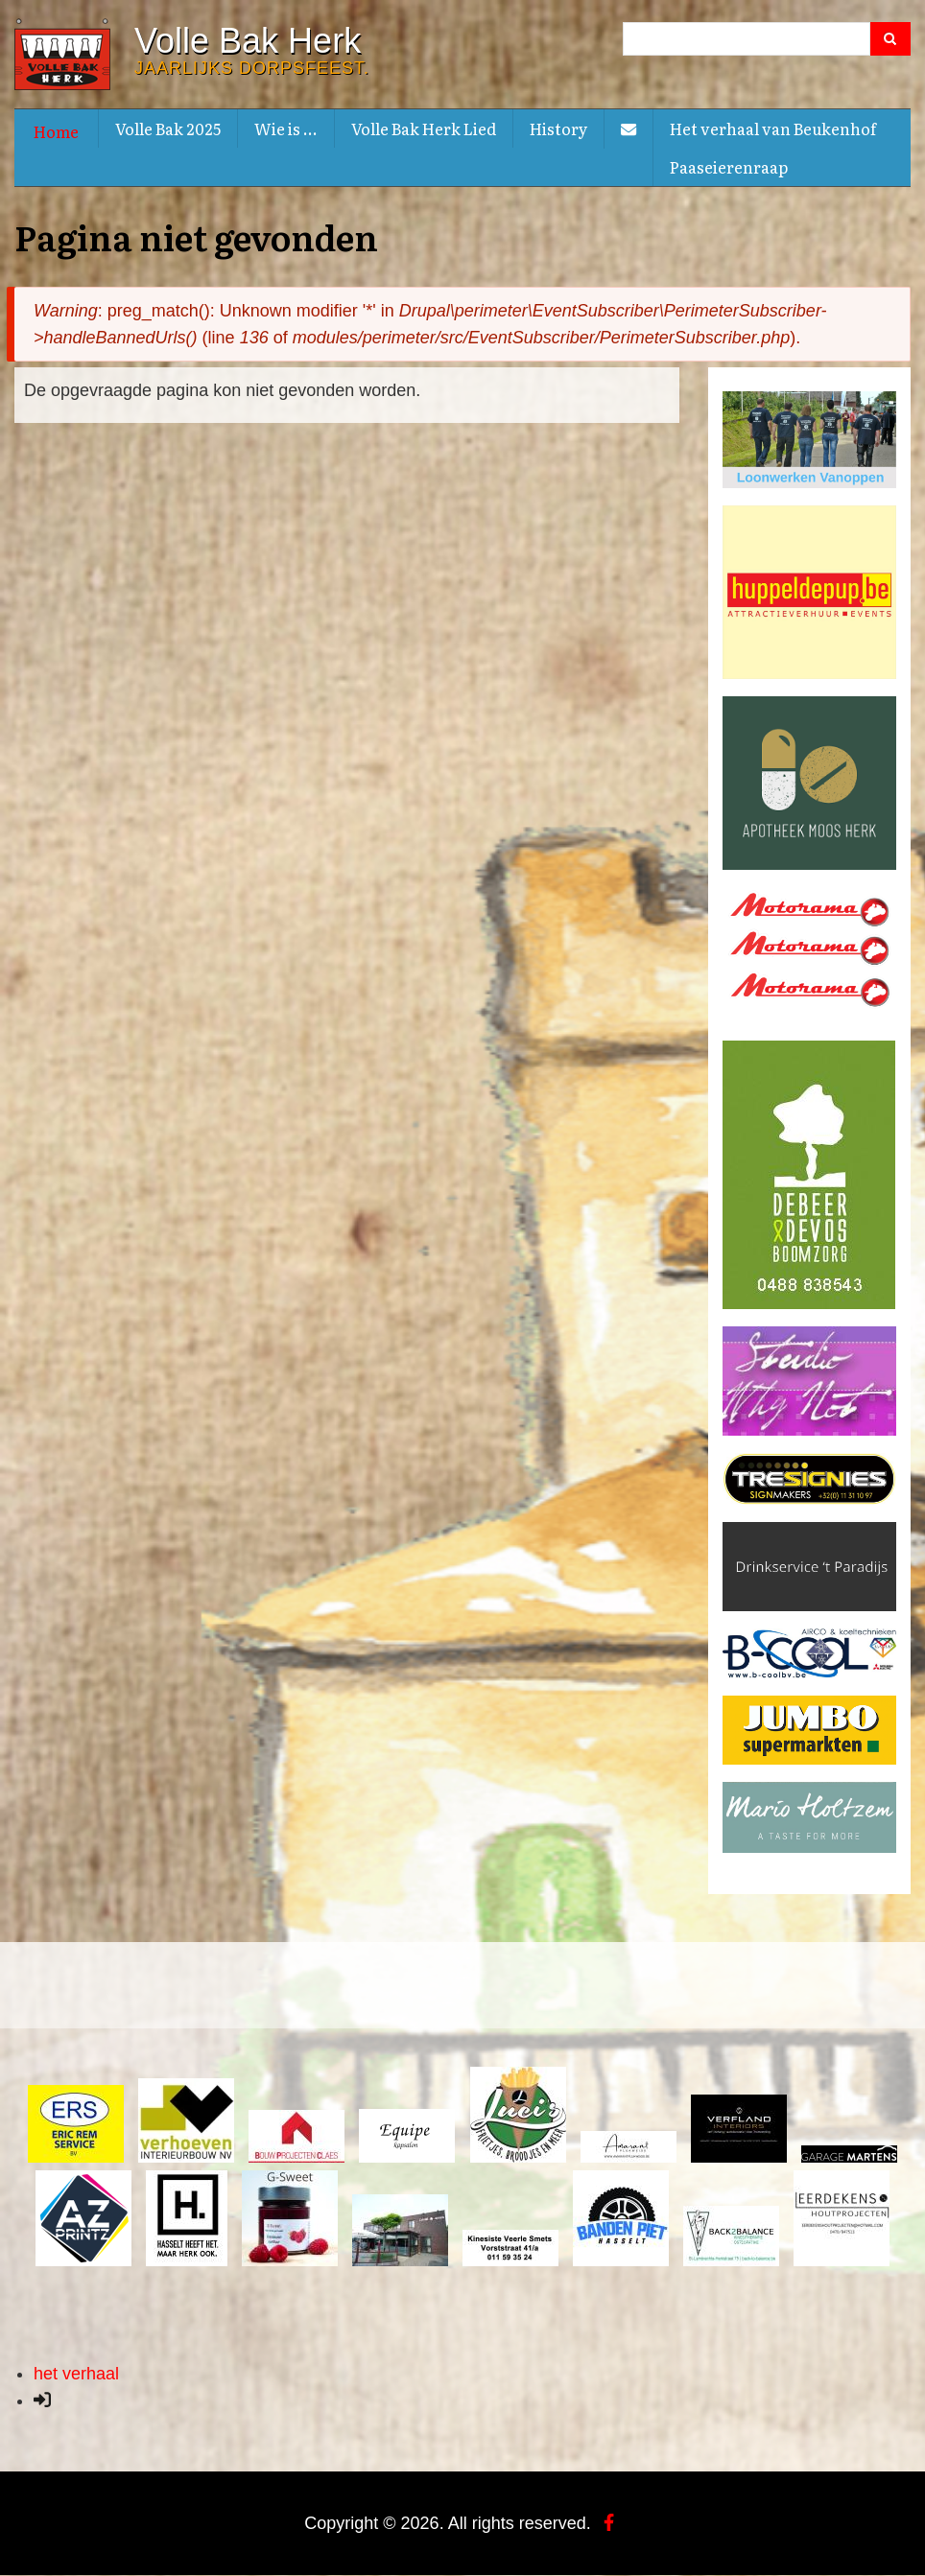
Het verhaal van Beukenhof (773, 128)
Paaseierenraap (729, 166)
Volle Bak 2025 (168, 128)
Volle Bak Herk (247, 41)
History (558, 128)
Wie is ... (286, 128)
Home (56, 131)
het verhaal (76, 2373)
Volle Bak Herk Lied (423, 128)
